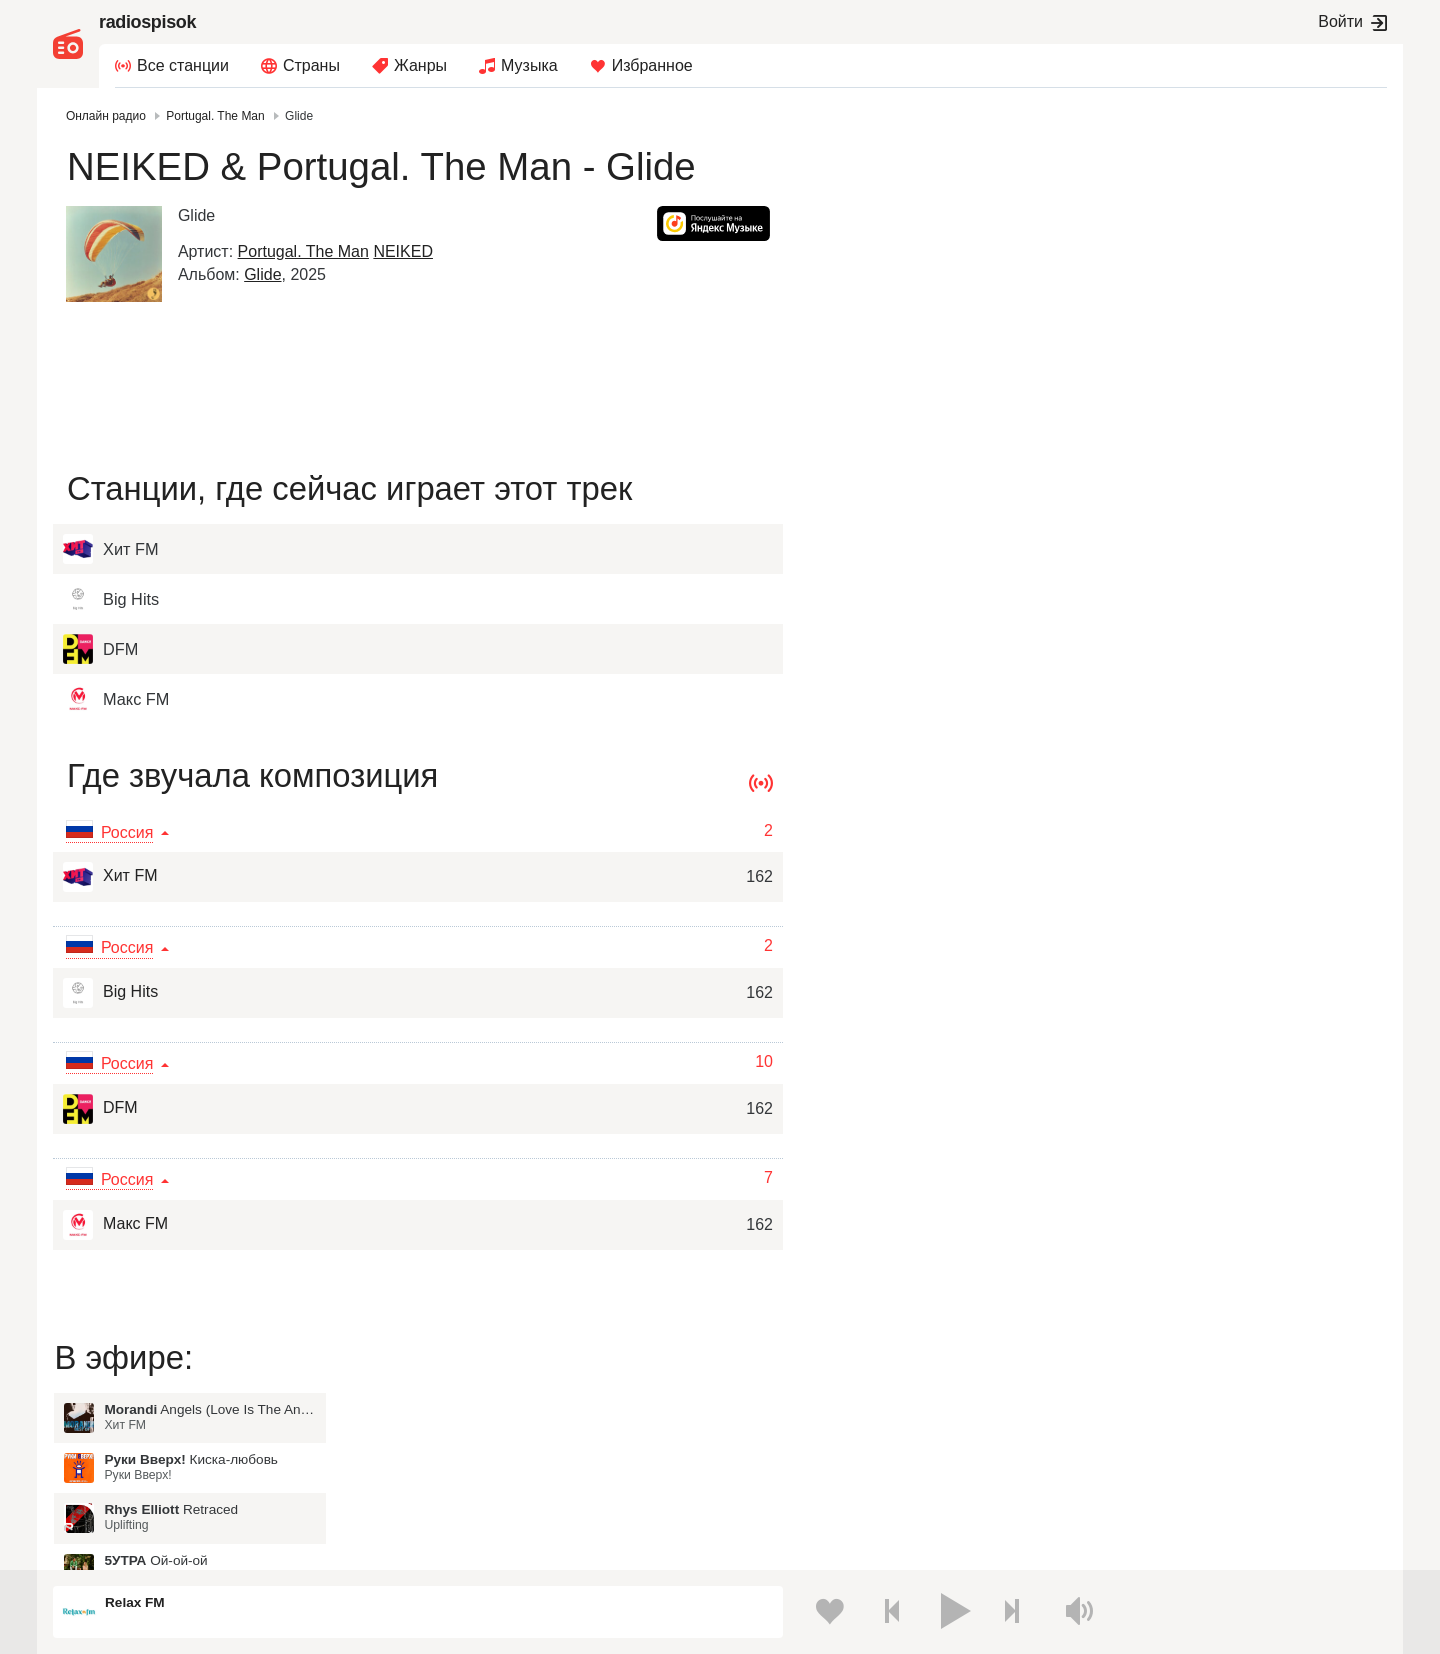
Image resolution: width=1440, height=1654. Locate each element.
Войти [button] (1340, 21)
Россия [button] (130, 832)
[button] (710, 223)
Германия (1058, 1491)
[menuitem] (172, 66)
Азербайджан (757, 1491)
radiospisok (147, 22)
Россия (110, 1390)
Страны (311, 65)
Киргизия (116, 1423)
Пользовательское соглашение (268, 1547)
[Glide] (117, 254)
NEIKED (407, 251)
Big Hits (110, 993)
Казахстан (1060, 1390)
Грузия (422, 1491)
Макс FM (115, 1225)
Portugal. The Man (306, 251)
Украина (427, 1390)
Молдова (743, 1390)
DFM (100, 1109)
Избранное (652, 65)
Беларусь (117, 1491)
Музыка (529, 65)
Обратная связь (614, 1547)
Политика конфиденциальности (462, 1547)
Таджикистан (441, 1423)
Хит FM (110, 877)
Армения (743, 1423)
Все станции (183, 65)
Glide (265, 274)
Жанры (420, 65)
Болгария (1057, 1423)
